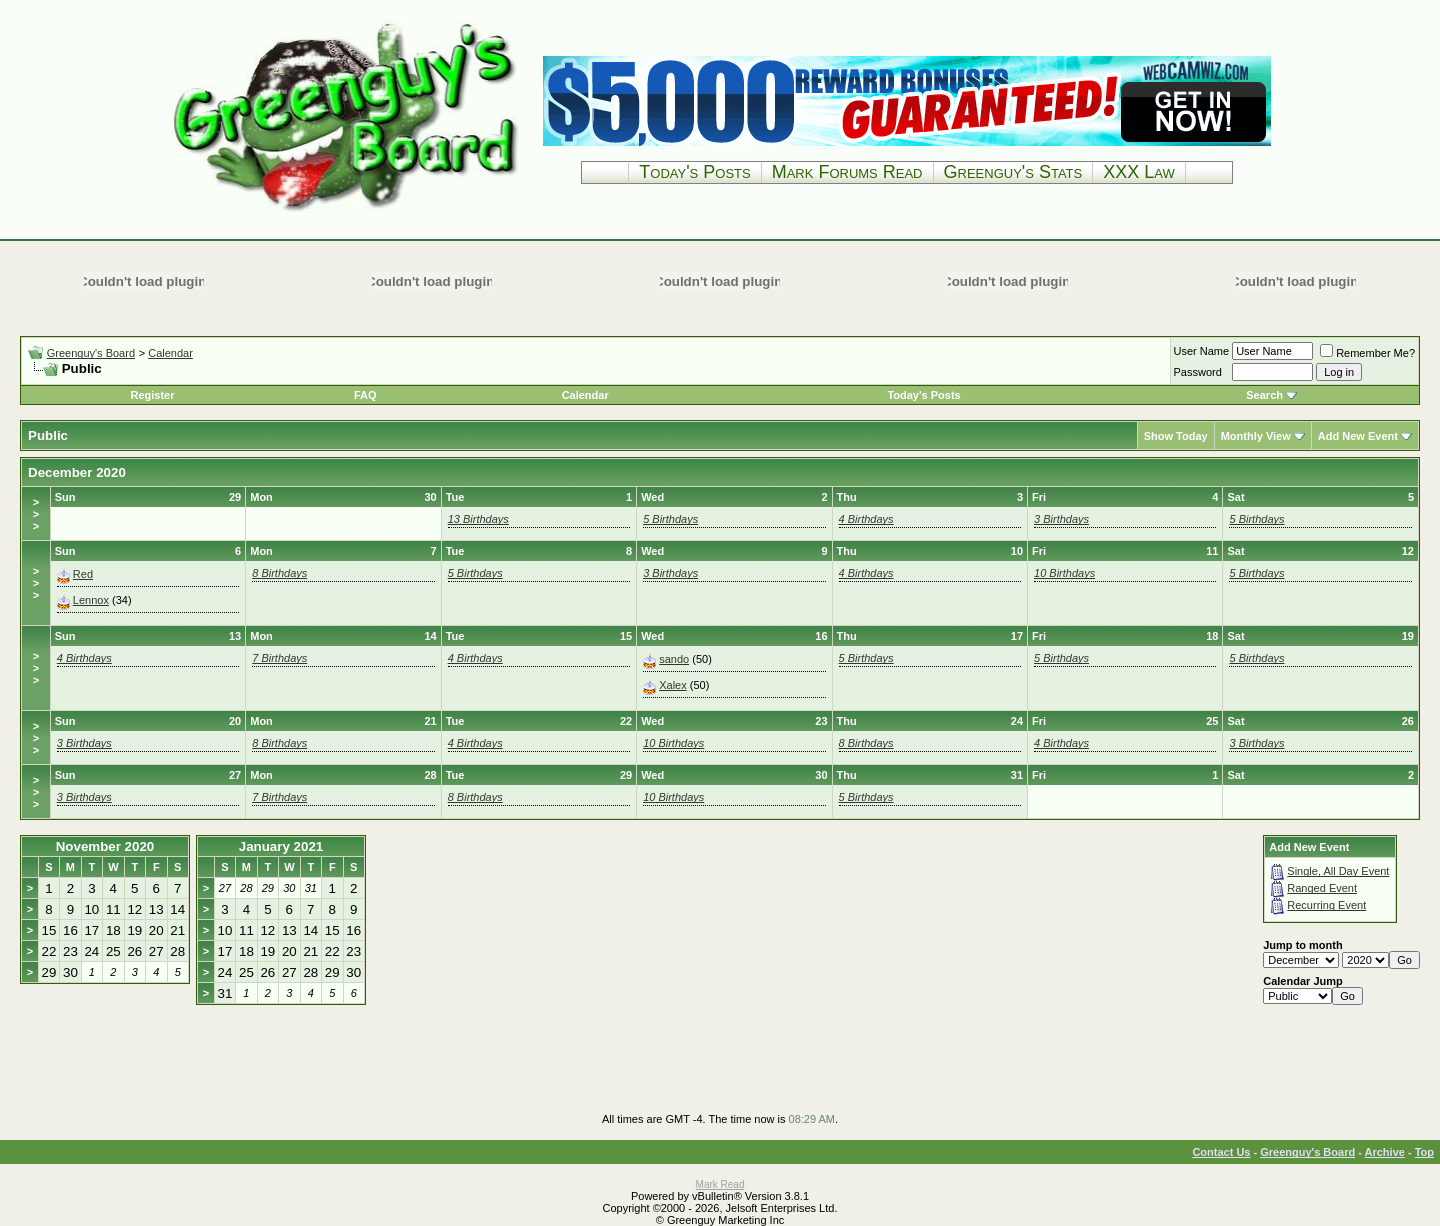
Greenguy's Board (91, 353)
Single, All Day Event (1338, 871)
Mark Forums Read (847, 172)
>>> (36, 514)
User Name (1202, 351)
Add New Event (1358, 436)
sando (674, 659)
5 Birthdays (670, 519)
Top (1424, 1152)
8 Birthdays (279, 573)
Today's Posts (694, 172)
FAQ (365, 395)
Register (152, 395)
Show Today (1176, 436)
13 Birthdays (478, 519)
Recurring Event (1326, 905)
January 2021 (281, 846)
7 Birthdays (279, 658)
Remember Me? (1367, 353)
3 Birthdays (1061, 519)
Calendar (170, 353)
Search (1264, 395)
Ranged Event (1322, 888)
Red (83, 574)
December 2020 (77, 472)
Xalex (673, 685)
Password (1198, 372)
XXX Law (1139, 172)
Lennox (91, 600)
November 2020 (105, 846)
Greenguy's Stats (1013, 172)
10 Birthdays (1064, 573)
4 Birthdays (866, 519)
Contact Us (1221, 1152)
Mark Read (720, 1184)
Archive (1385, 1152)
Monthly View (1256, 436)
